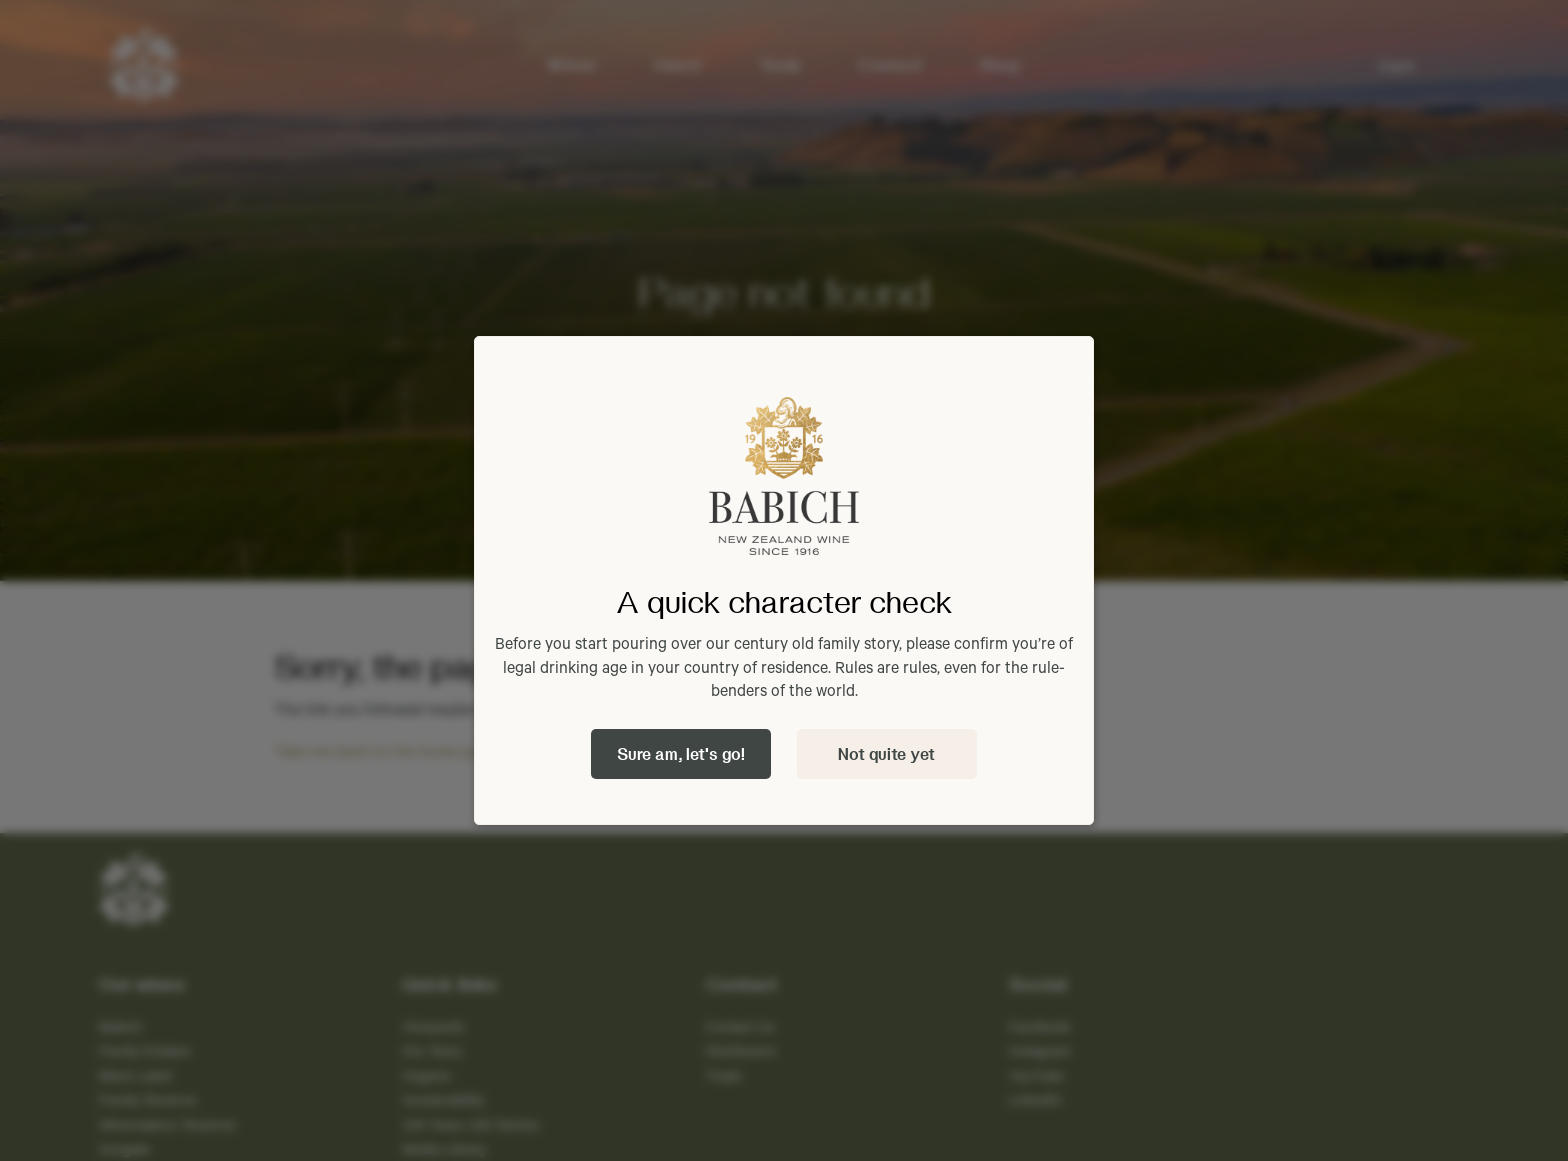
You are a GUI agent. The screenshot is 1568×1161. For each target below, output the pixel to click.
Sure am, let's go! (681, 753)
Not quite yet (886, 753)
